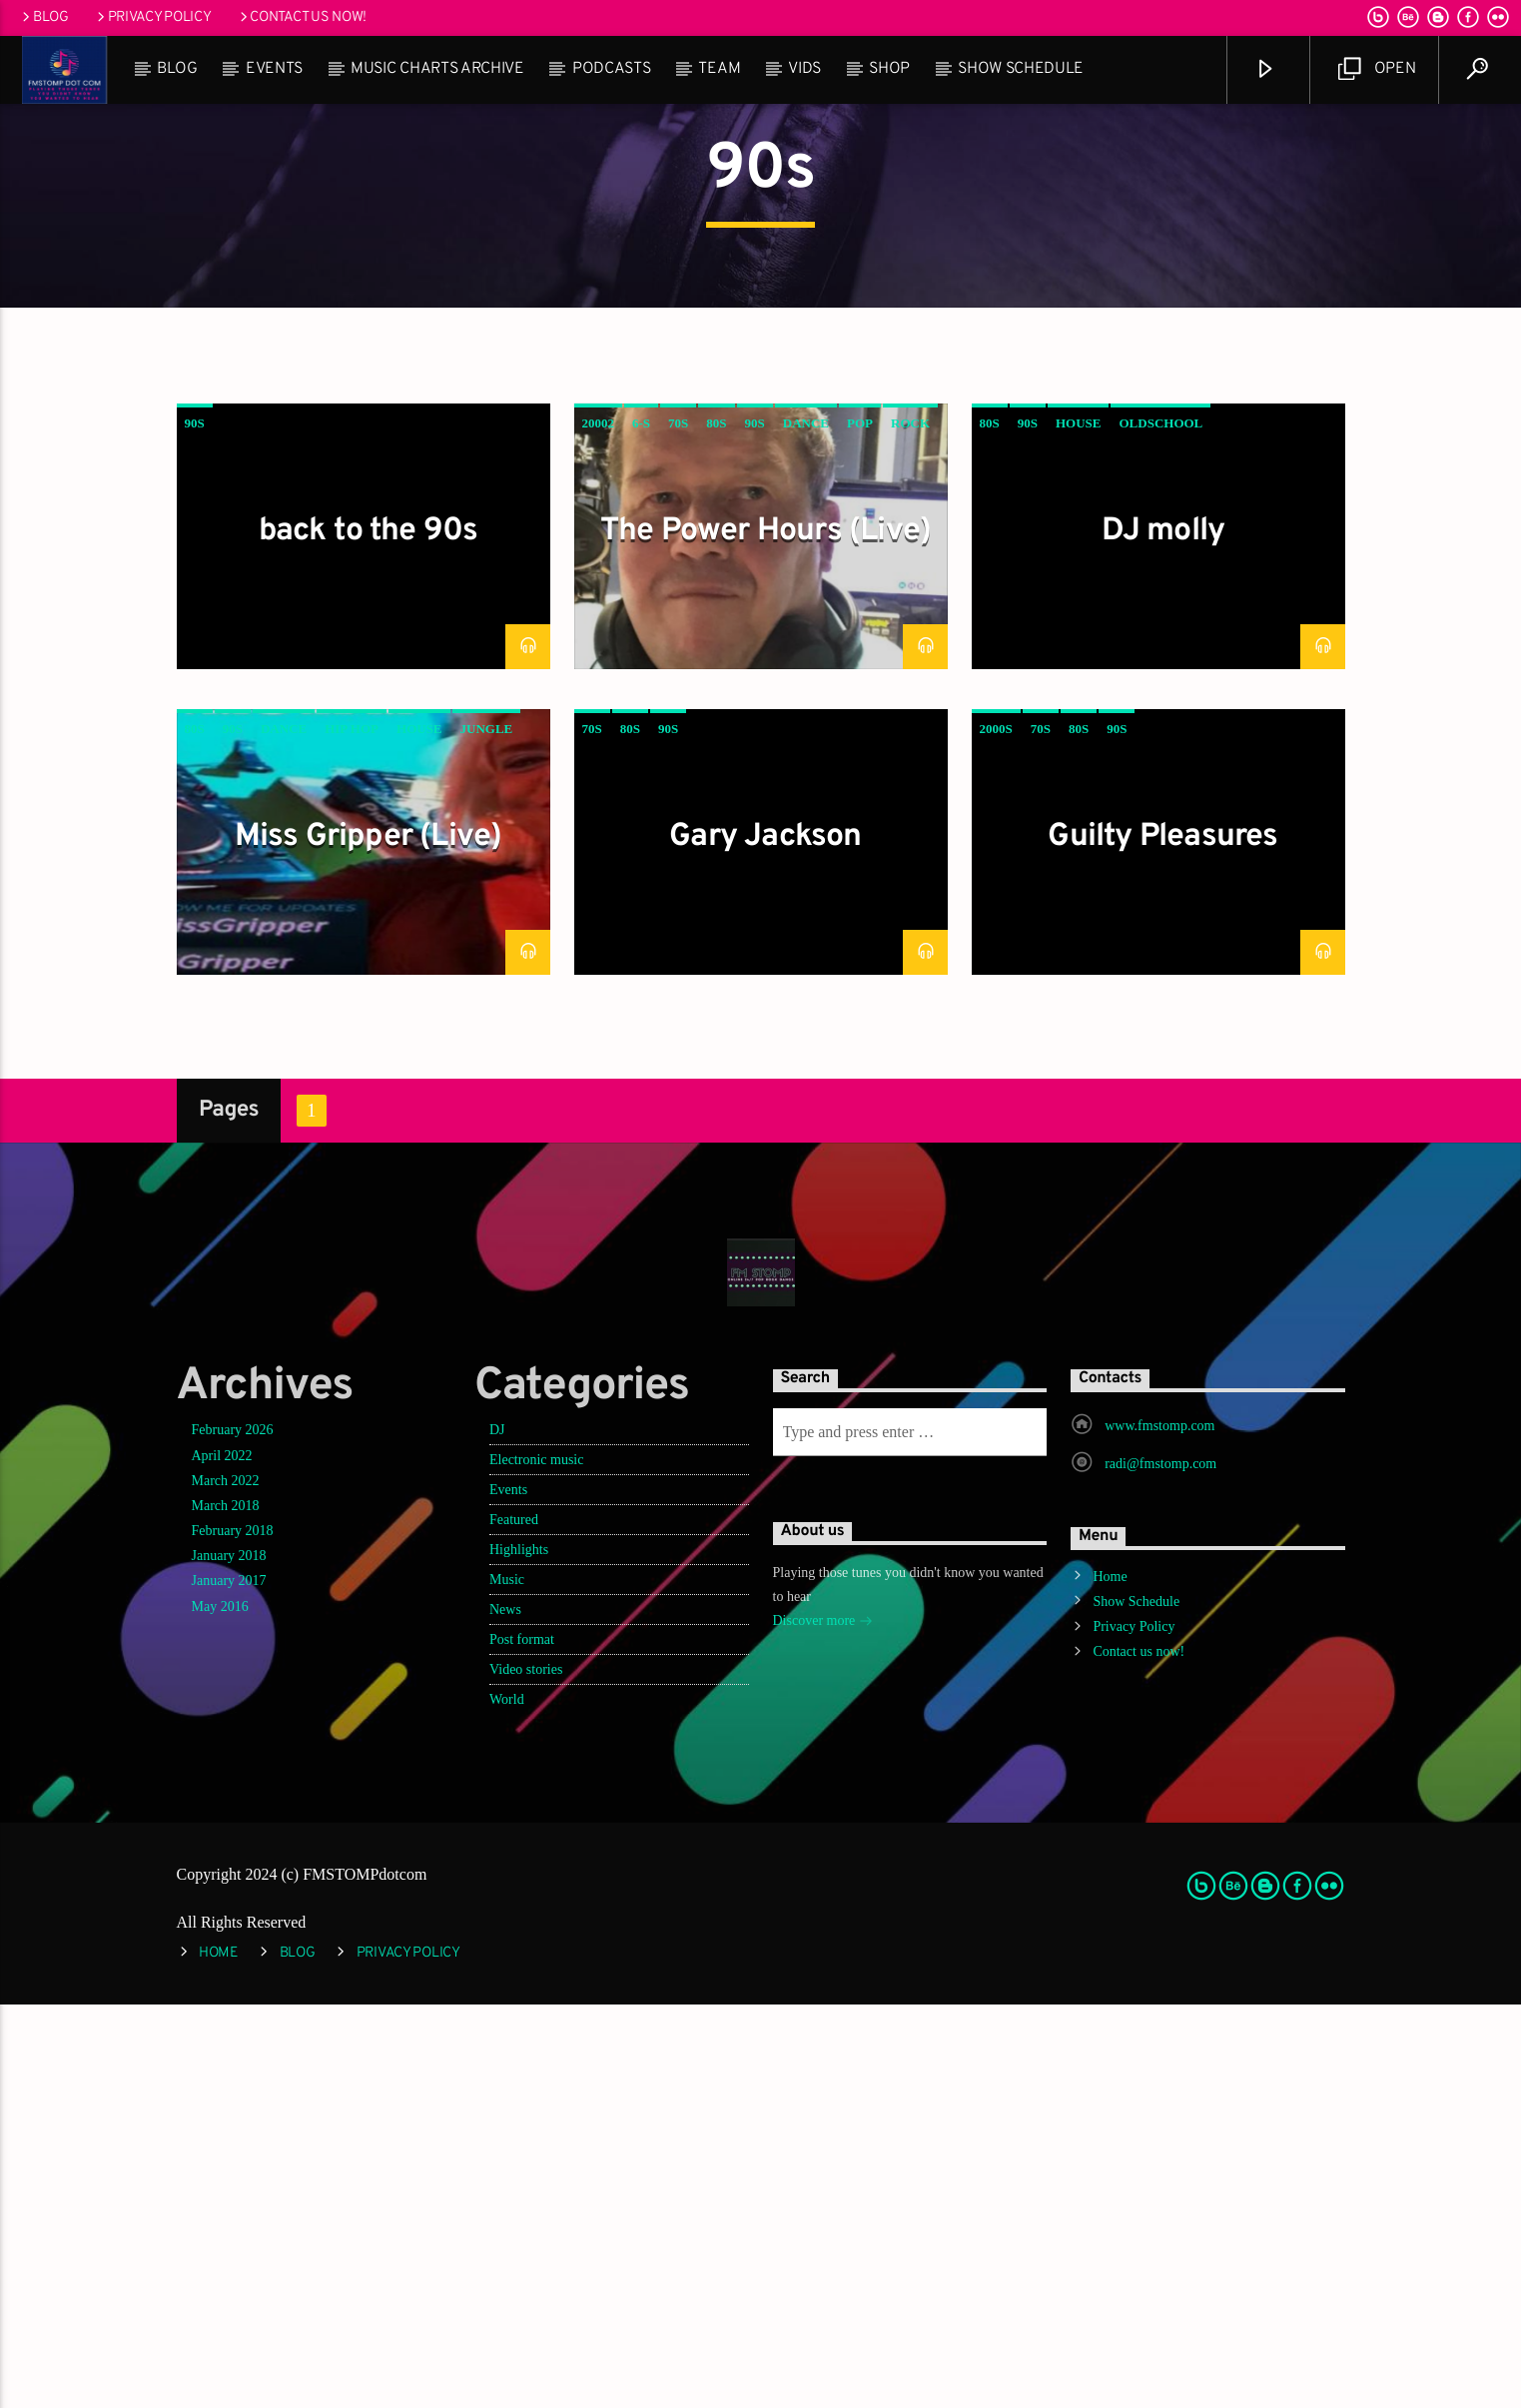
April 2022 (222, 1859)
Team (719, 69)
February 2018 (233, 1934)
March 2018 (226, 1909)
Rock (910, 826)
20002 (598, 826)
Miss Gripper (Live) (368, 1240)
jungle (486, 1132)
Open (1377, 69)
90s (195, 826)
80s (716, 826)
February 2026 (233, 1833)
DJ (497, 1833)
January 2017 (229, 1984)
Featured (513, 1923)
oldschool (1160, 826)
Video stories (525, 2072)
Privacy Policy (153, 17)
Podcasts (611, 69)
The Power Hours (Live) (765, 935)
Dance (806, 826)
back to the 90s (368, 935)
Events (274, 69)
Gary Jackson (765, 1240)
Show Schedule (1021, 69)
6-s (641, 826)
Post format (521, 2042)
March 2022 (226, 1884)
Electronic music (536, 1863)
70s (678, 826)
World (506, 2102)
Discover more (823, 2025)
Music (506, 1983)
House (1079, 826)
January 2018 (229, 1959)
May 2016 (220, 2010)
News (505, 2013)
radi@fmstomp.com (1160, 1867)
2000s (996, 1132)
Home (1110, 1980)
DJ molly (1163, 935)
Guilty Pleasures (1162, 1240)
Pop (860, 826)
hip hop (352, 1132)
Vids (804, 69)
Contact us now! (302, 17)
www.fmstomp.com (1159, 1829)
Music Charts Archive (437, 69)
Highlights (518, 1953)
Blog (44, 17)
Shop (889, 69)
